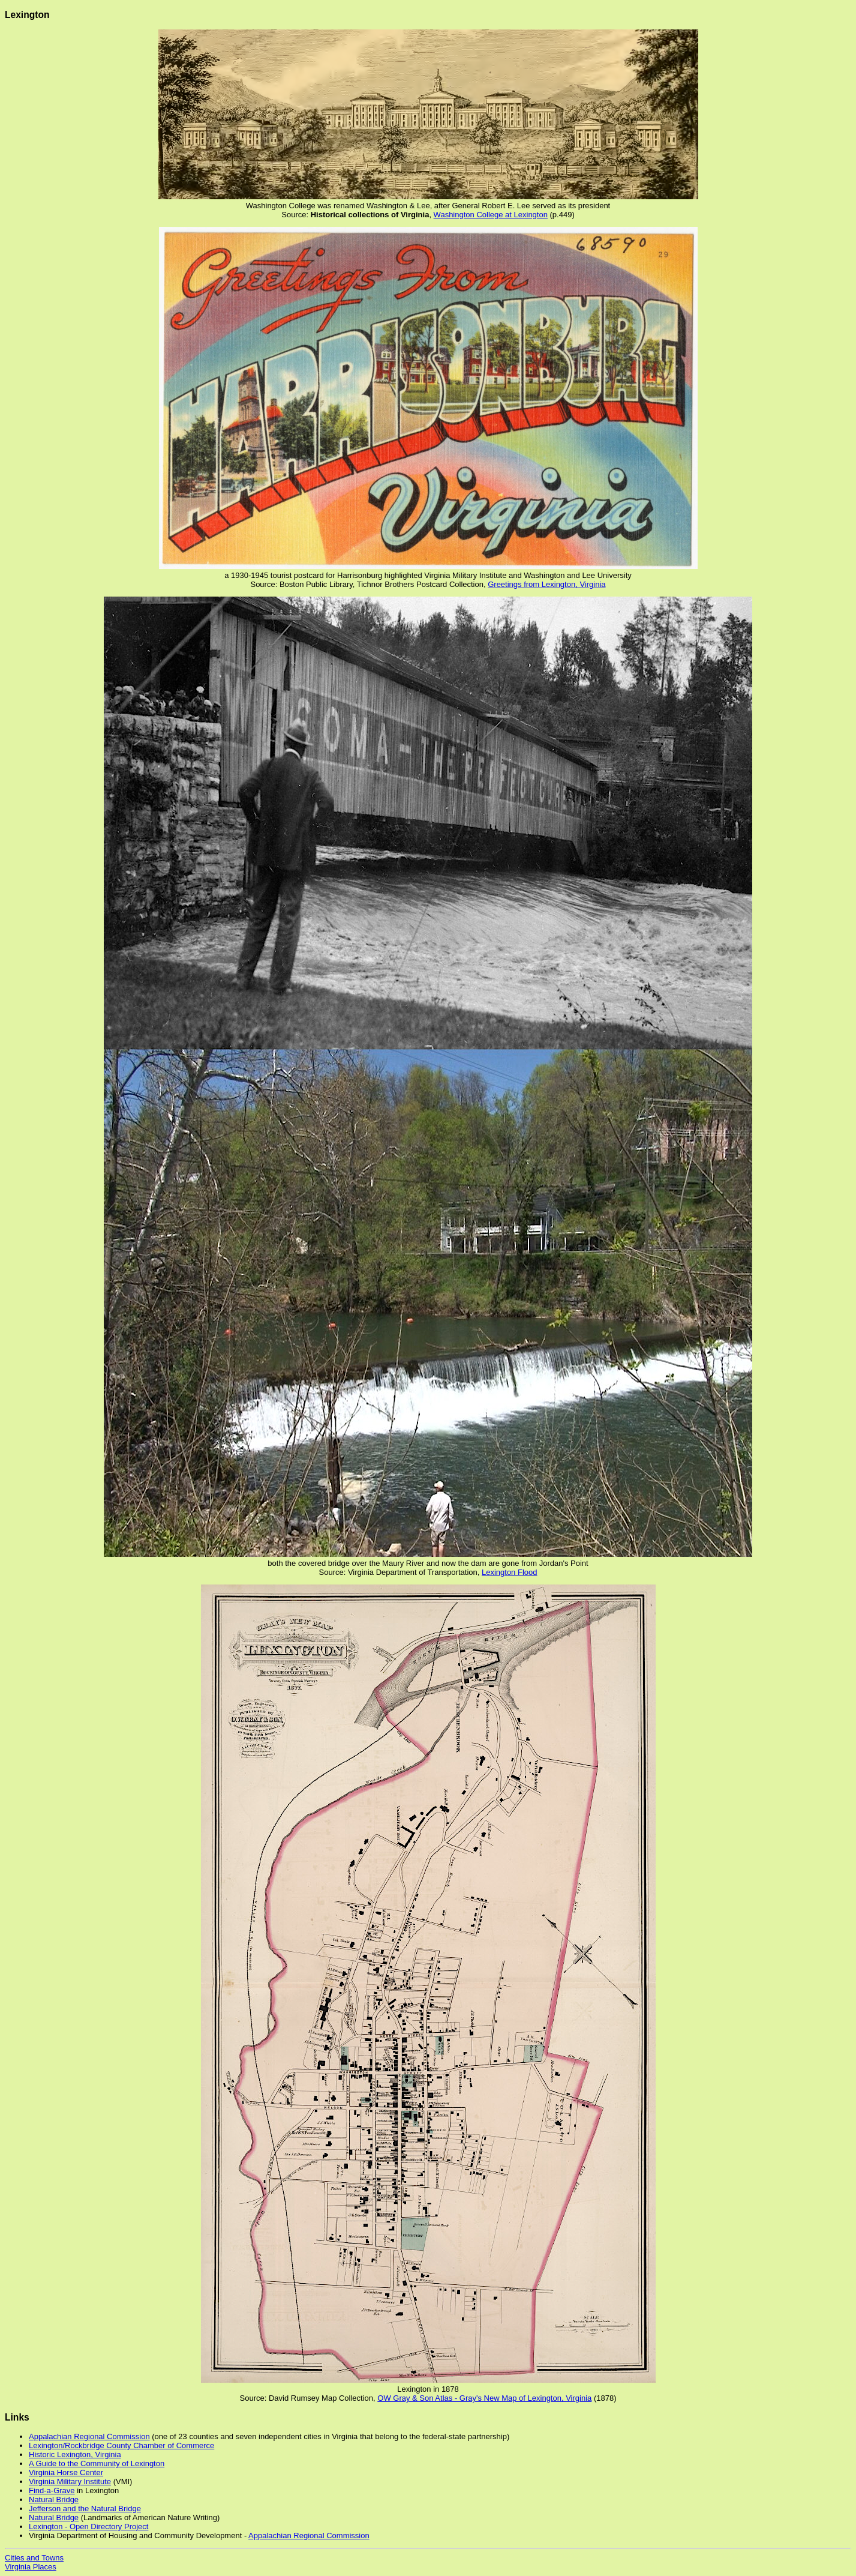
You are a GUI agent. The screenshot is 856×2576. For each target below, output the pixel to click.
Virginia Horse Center (66, 2472)
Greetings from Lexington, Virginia (546, 584)
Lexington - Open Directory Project (88, 2526)
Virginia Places (30, 2566)
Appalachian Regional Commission (89, 2436)
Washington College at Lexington (491, 214)
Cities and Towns (34, 2557)
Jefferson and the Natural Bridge (85, 2508)
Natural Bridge (54, 2499)
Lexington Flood (509, 1572)
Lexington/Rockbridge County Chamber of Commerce (121, 2445)
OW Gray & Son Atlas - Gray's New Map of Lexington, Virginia (484, 2398)
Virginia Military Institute (70, 2481)
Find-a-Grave (52, 2490)
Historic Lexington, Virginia (75, 2454)
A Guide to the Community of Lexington (96, 2463)
